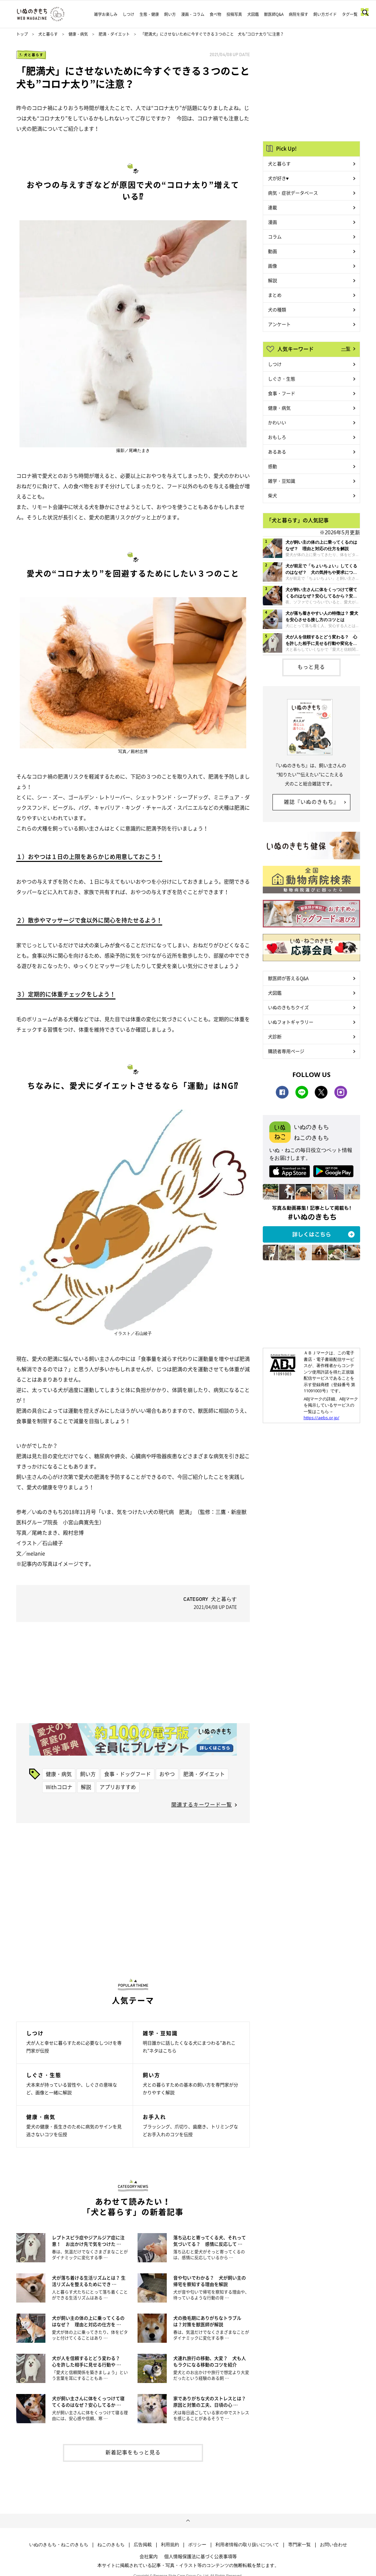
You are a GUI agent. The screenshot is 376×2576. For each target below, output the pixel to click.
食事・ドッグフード (127, 1774)
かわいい (277, 422)
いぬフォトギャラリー (290, 1022)
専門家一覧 (299, 2544)
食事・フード (281, 393)
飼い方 (170, 14)
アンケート (279, 324)
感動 (272, 466)
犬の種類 (277, 309)
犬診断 (275, 1036)
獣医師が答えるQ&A (288, 978)
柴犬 (272, 495)
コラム (275, 236)
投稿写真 (234, 14)
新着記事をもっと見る (133, 2452)
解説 (86, 1787)
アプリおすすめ (118, 1787)
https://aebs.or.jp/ (321, 1418)
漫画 (272, 222)
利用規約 (170, 2544)
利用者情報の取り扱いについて (247, 2544)
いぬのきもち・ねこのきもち (58, 2544)
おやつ (167, 1774)
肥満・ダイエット (114, 34)
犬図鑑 (253, 14)
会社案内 (148, 2556)
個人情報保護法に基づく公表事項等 (200, 2556)
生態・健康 (149, 14)
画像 (272, 265)
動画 (272, 251)
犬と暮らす (48, 34)
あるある (277, 451)
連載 (272, 207)
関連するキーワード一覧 (201, 1804)
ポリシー (197, 2544)
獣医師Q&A (274, 14)
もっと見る (311, 667)
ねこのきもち (111, 2544)
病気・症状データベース (293, 192)
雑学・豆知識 (281, 481)
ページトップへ (188, 2521)
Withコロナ (59, 1787)
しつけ (128, 14)
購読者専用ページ (286, 1051)
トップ (22, 34)
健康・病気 (78, 34)
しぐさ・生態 (281, 378)
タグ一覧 (350, 14)
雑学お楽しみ (105, 14)
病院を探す (298, 14)
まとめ (275, 295)
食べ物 (215, 14)
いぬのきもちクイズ (288, 1007)
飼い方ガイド (325, 14)
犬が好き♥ (278, 178)
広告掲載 (143, 2544)
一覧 (345, 348)
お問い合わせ (333, 2544)
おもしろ (277, 437)
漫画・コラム (192, 14)
